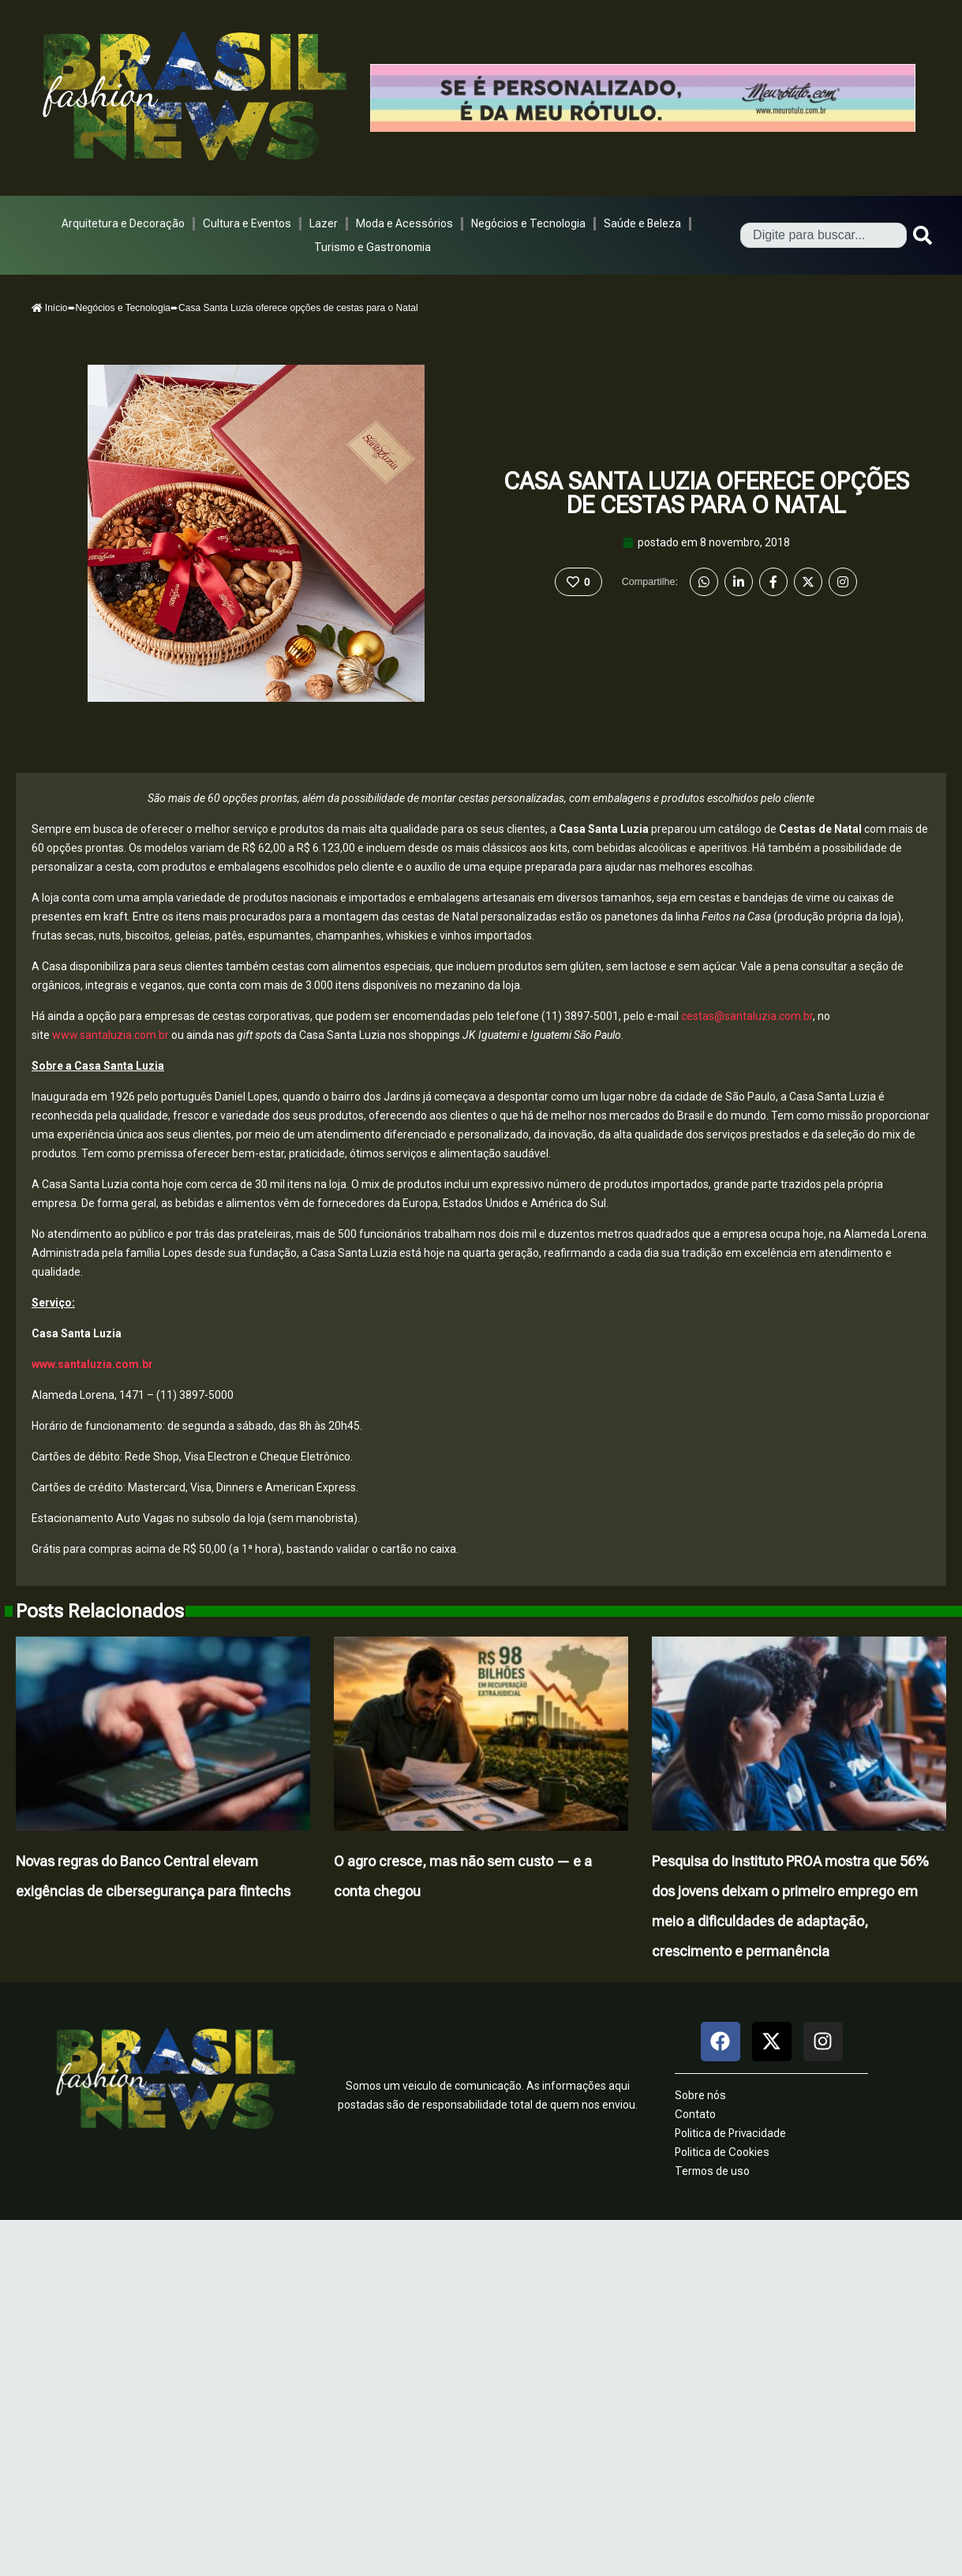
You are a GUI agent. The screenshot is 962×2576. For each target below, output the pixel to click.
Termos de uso (712, 2171)
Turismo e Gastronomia (372, 247)
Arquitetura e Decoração (123, 223)
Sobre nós (700, 2095)
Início (50, 307)
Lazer (323, 223)
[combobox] (823, 235)
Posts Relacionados (100, 1611)
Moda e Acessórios (404, 223)
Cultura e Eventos (247, 223)
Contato (695, 2114)
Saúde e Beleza (642, 223)
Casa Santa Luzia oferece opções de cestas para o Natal (706, 493)
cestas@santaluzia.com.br (747, 1016)
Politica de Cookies (722, 2152)
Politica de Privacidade (730, 2133)
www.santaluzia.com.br (110, 1035)
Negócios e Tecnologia (528, 223)
